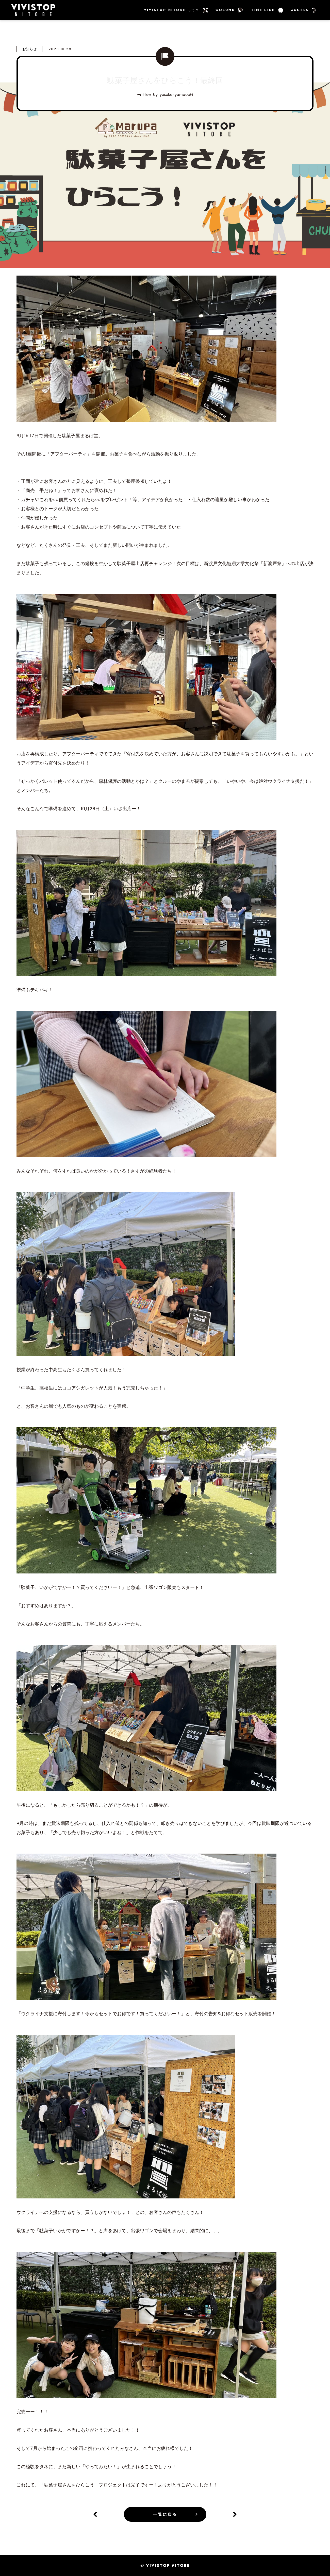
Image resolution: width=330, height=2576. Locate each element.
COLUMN (225, 10)
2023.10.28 (59, 49)
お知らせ (29, 49)
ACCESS (300, 10)
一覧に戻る (175, 2514)
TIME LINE (263, 10)
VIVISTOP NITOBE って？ (172, 10)
